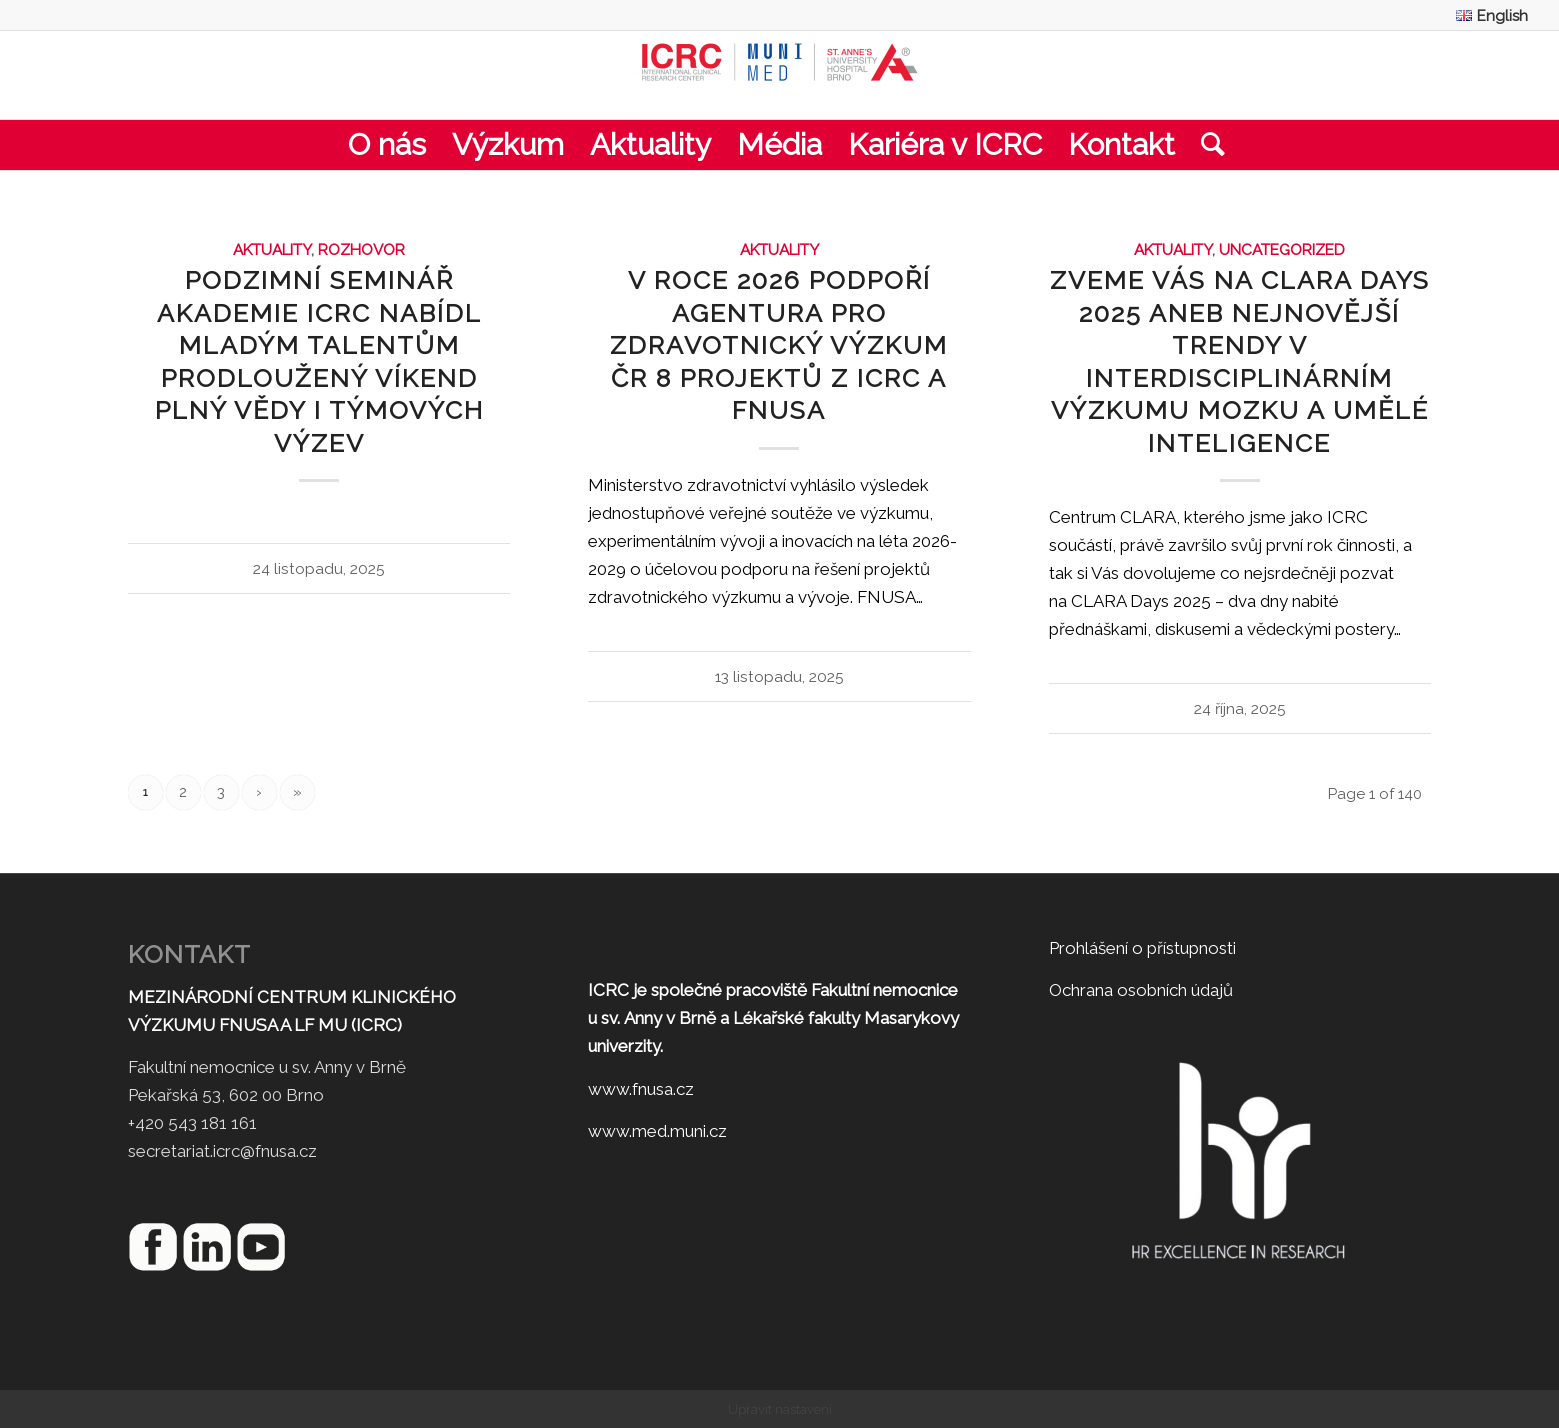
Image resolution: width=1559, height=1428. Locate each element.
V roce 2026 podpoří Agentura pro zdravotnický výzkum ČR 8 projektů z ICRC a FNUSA (779, 345)
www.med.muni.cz (657, 1131)
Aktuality (272, 250)
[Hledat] (1206, 145)
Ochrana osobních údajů (1141, 990)
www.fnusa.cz (641, 1089)
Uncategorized (1282, 250)
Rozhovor (361, 250)
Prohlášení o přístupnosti (1142, 948)
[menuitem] (1487, 15)
